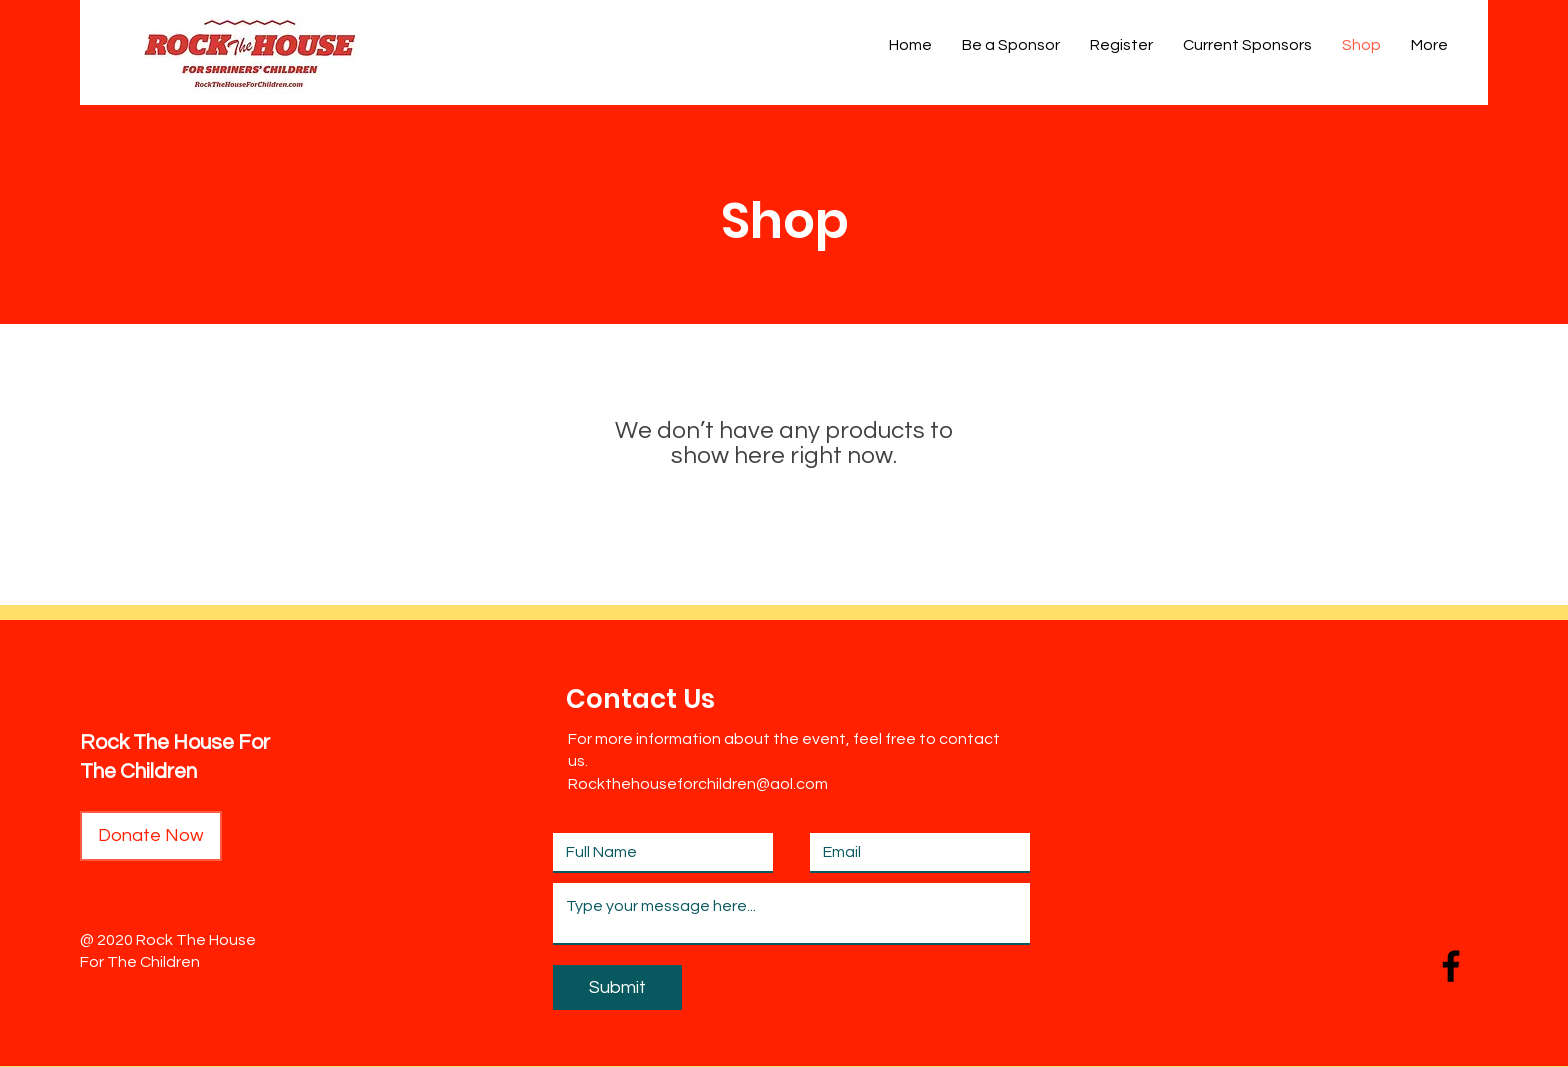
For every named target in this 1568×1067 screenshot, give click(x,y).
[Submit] (617, 987)
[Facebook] (1451, 966)
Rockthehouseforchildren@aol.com (698, 784)
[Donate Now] (151, 836)
